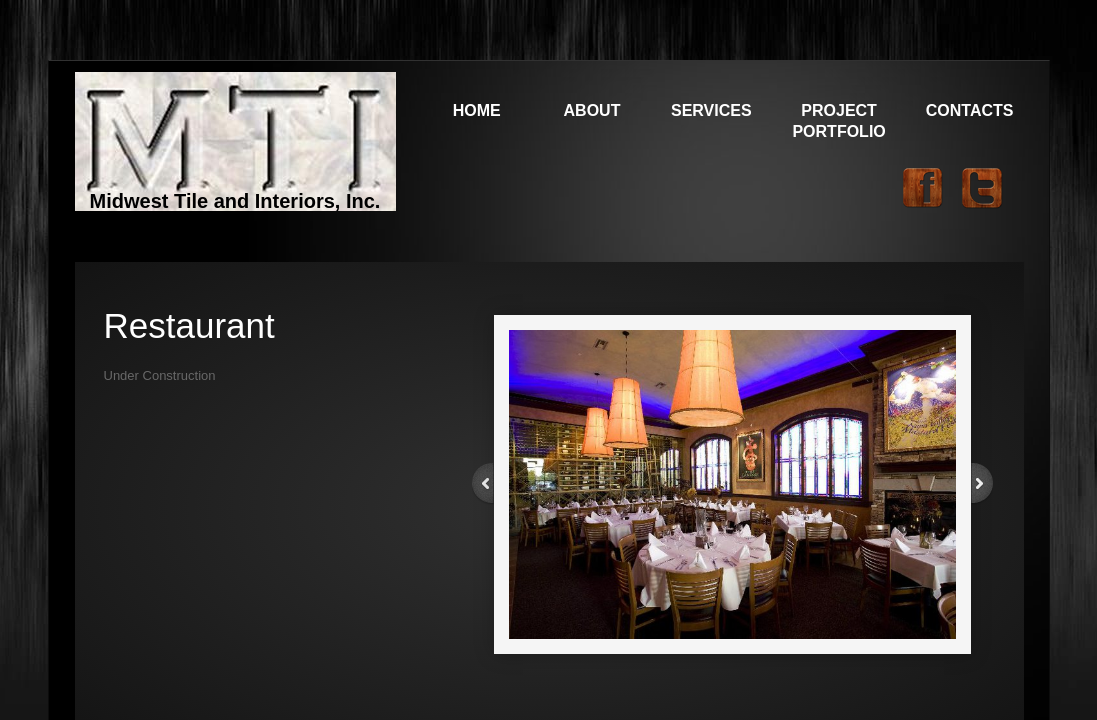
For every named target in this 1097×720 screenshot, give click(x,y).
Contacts (970, 110)
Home (477, 110)
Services (711, 110)
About (592, 110)
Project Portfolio (838, 121)
